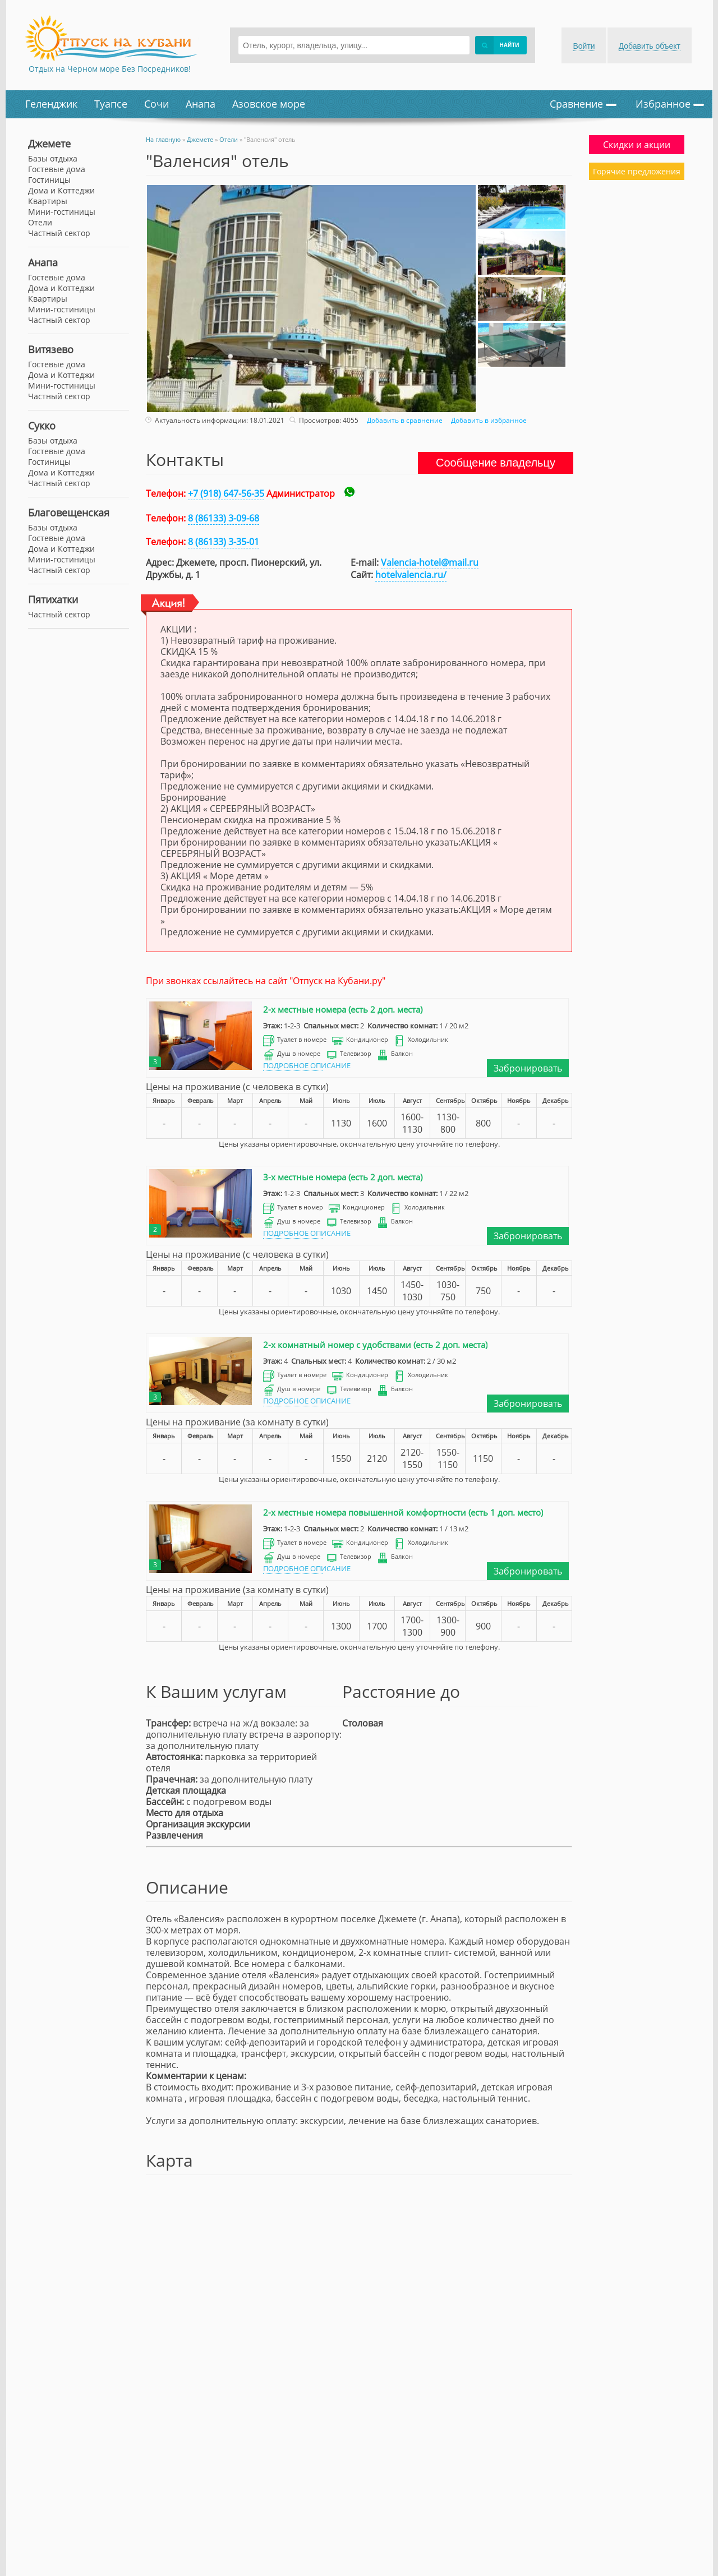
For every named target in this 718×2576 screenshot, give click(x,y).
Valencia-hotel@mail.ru (429, 562)
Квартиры (47, 298)
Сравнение (583, 103)
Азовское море (268, 103)
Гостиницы (49, 179)
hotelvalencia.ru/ (411, 575)
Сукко (42, 425)
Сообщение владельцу (495, 462)
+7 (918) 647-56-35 (226, 493)
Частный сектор (59, 320)
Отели (40, 222)
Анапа (200, 103)
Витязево (50, 349)
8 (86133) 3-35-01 (223, 541)
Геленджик (51, 103)
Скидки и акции (636, 145)
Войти (584, 45)
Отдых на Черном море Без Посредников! (110, 68)
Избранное (670, 103)
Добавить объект (649, 45)
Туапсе (110, 103)
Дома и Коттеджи (61, 288)
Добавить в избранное (487, 420)
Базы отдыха (52, 158)
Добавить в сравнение (403, 420)
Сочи (156, 103)
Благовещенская (68, 512)
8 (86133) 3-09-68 (223, 518)
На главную (163, 139)
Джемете (49, 143)
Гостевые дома (56, 277)
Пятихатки (53, 599)
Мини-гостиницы (61, 309)
